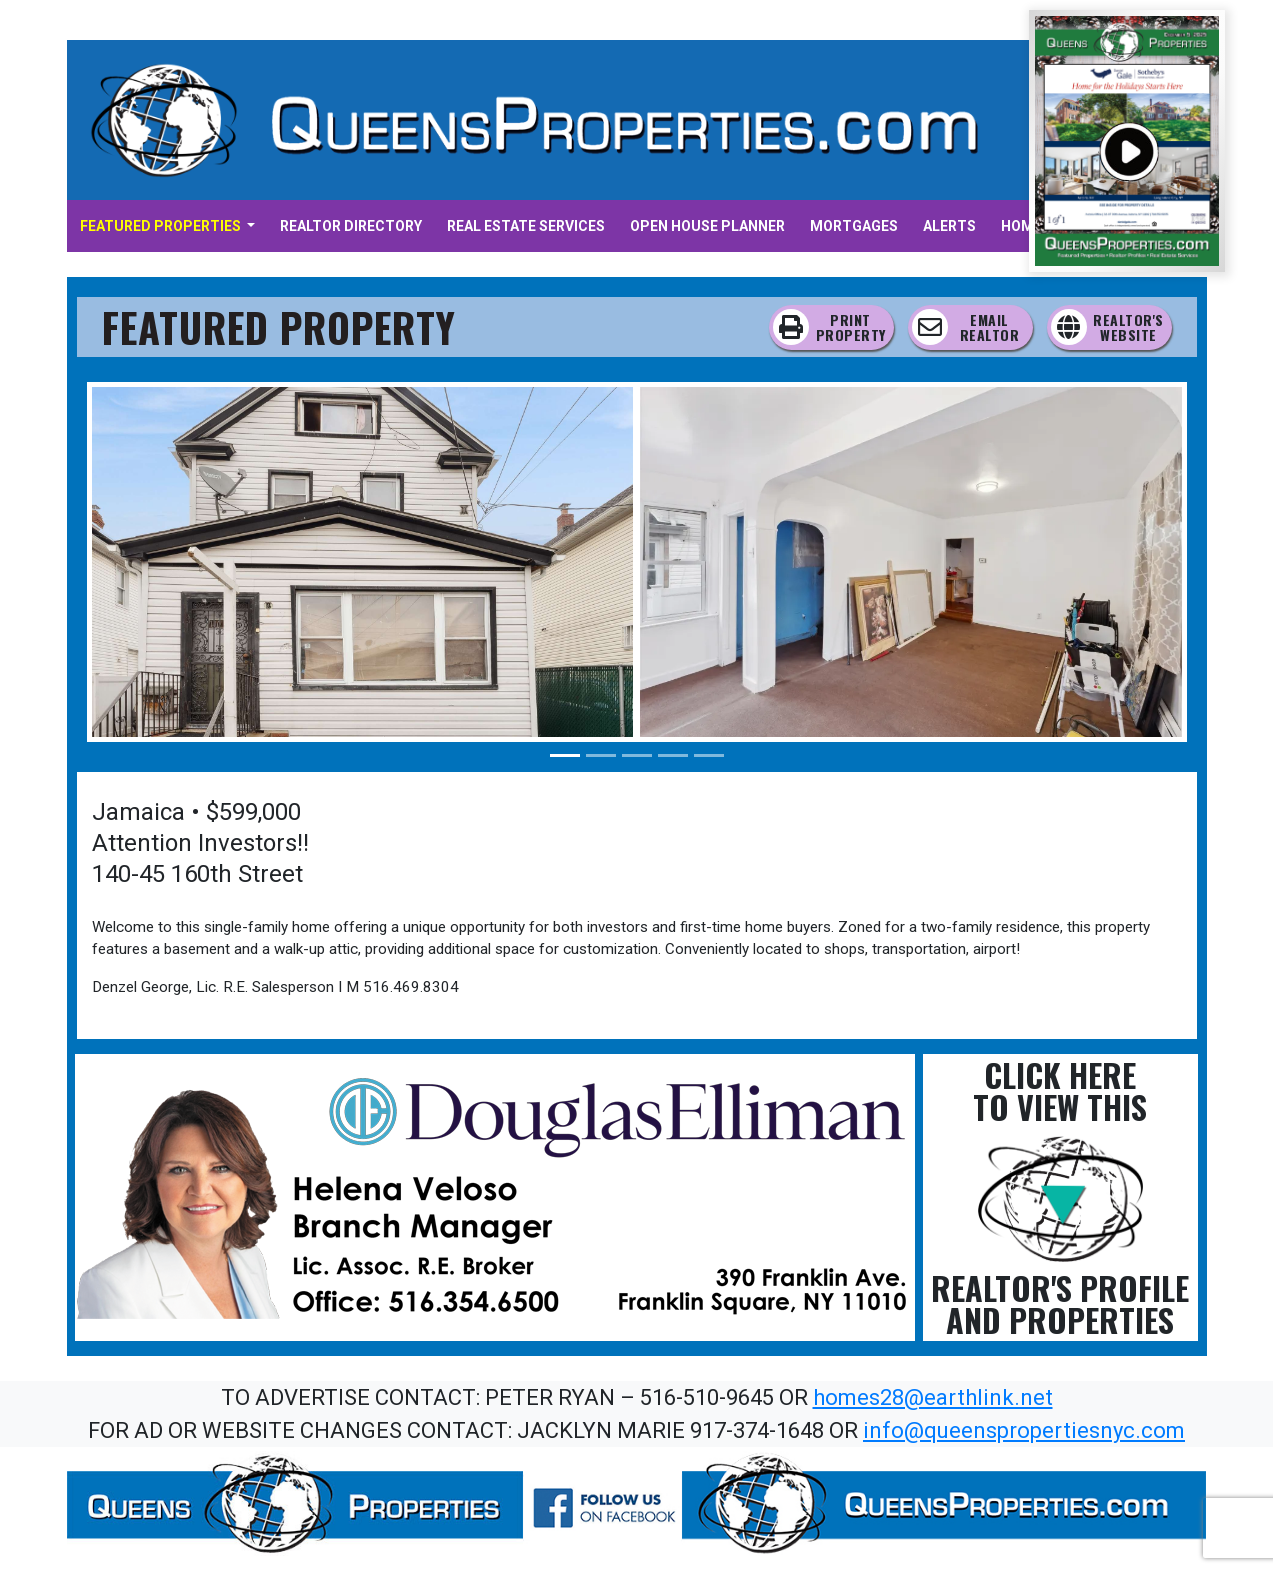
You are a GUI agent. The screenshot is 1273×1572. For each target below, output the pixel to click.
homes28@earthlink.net (933, 1397)
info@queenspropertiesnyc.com (1024, 1430)
